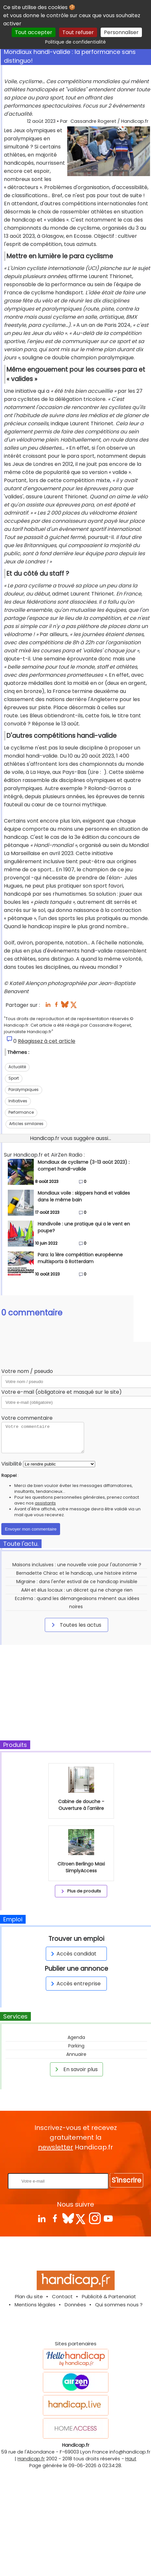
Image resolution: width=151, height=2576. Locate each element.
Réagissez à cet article (46, 1041)
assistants (45, 1503)
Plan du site (29, 2296)
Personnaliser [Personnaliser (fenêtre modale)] (121, 32)
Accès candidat (72, 1954)
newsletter (55, 2147)
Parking (76, 2046)
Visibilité (11, 1463)
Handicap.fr (31, 2458)
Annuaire (76, 2054)
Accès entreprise (75, 1984)
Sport (13, 1078)
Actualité (17, 1067)
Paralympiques (23, 1089)
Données (75, 2304)
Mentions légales (35, 2304)
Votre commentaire (27, 1418)
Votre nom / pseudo (27, 1371)
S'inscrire (126, 2180)
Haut (130, 2458)
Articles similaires (26, 1123)
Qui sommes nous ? (119, 2304)
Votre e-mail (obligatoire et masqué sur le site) (61, 1392)
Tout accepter (33, 32)
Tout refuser (78, 32)
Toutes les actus (75, 1625)
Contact (62, 2296)
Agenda (76, 2037)
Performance (21, 1112)
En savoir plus (75, 2069)
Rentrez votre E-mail (77, 2162)
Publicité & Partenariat (109, 2296)
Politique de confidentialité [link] (75, 42)
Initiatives (17, 1101)
